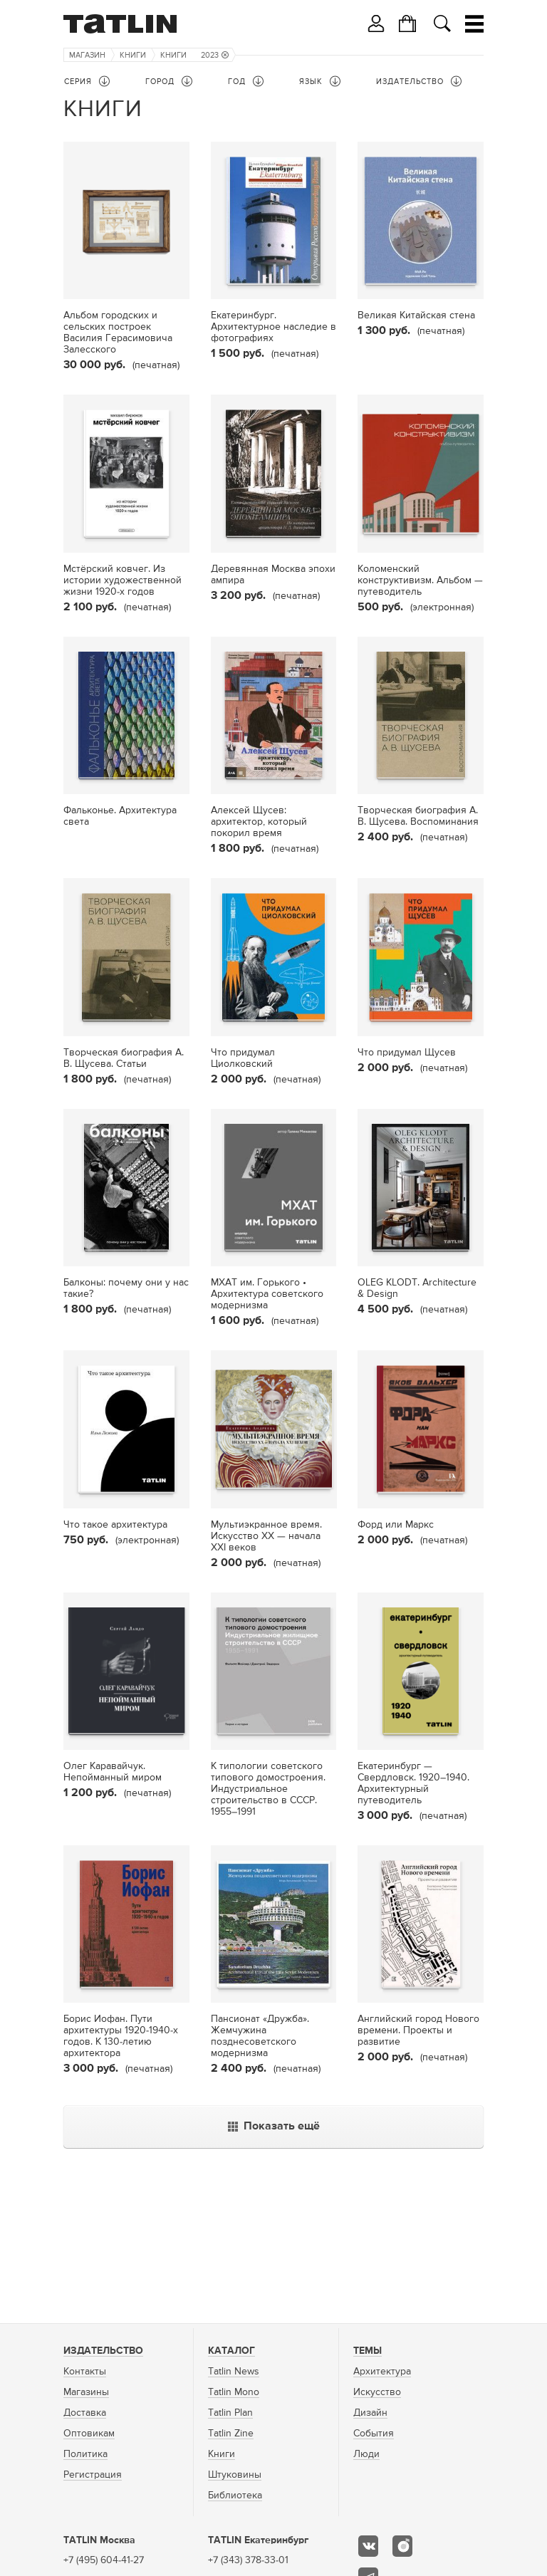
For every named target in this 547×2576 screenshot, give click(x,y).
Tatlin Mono (233, 2392)
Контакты (84, 2372)
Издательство (103, 2351)
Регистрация (92, 2475)
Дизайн (370, 2413)
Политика (85, 2454)
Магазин (87, 55)
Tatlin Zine (231, 2434)
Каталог (231, 2351)
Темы (367, 2351)
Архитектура (382, 2372)
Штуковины (234, 2475)
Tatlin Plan (230, 2413)
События (373, 2434)
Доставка (84, 2413)
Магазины (86, 2392)
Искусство (377, 2392)
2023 (215, 55)
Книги (133, 55)
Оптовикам (89, 2434)
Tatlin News (233, 2372)
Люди (366, 2454)
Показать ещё (274, 2126)
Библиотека (235, 2496)
